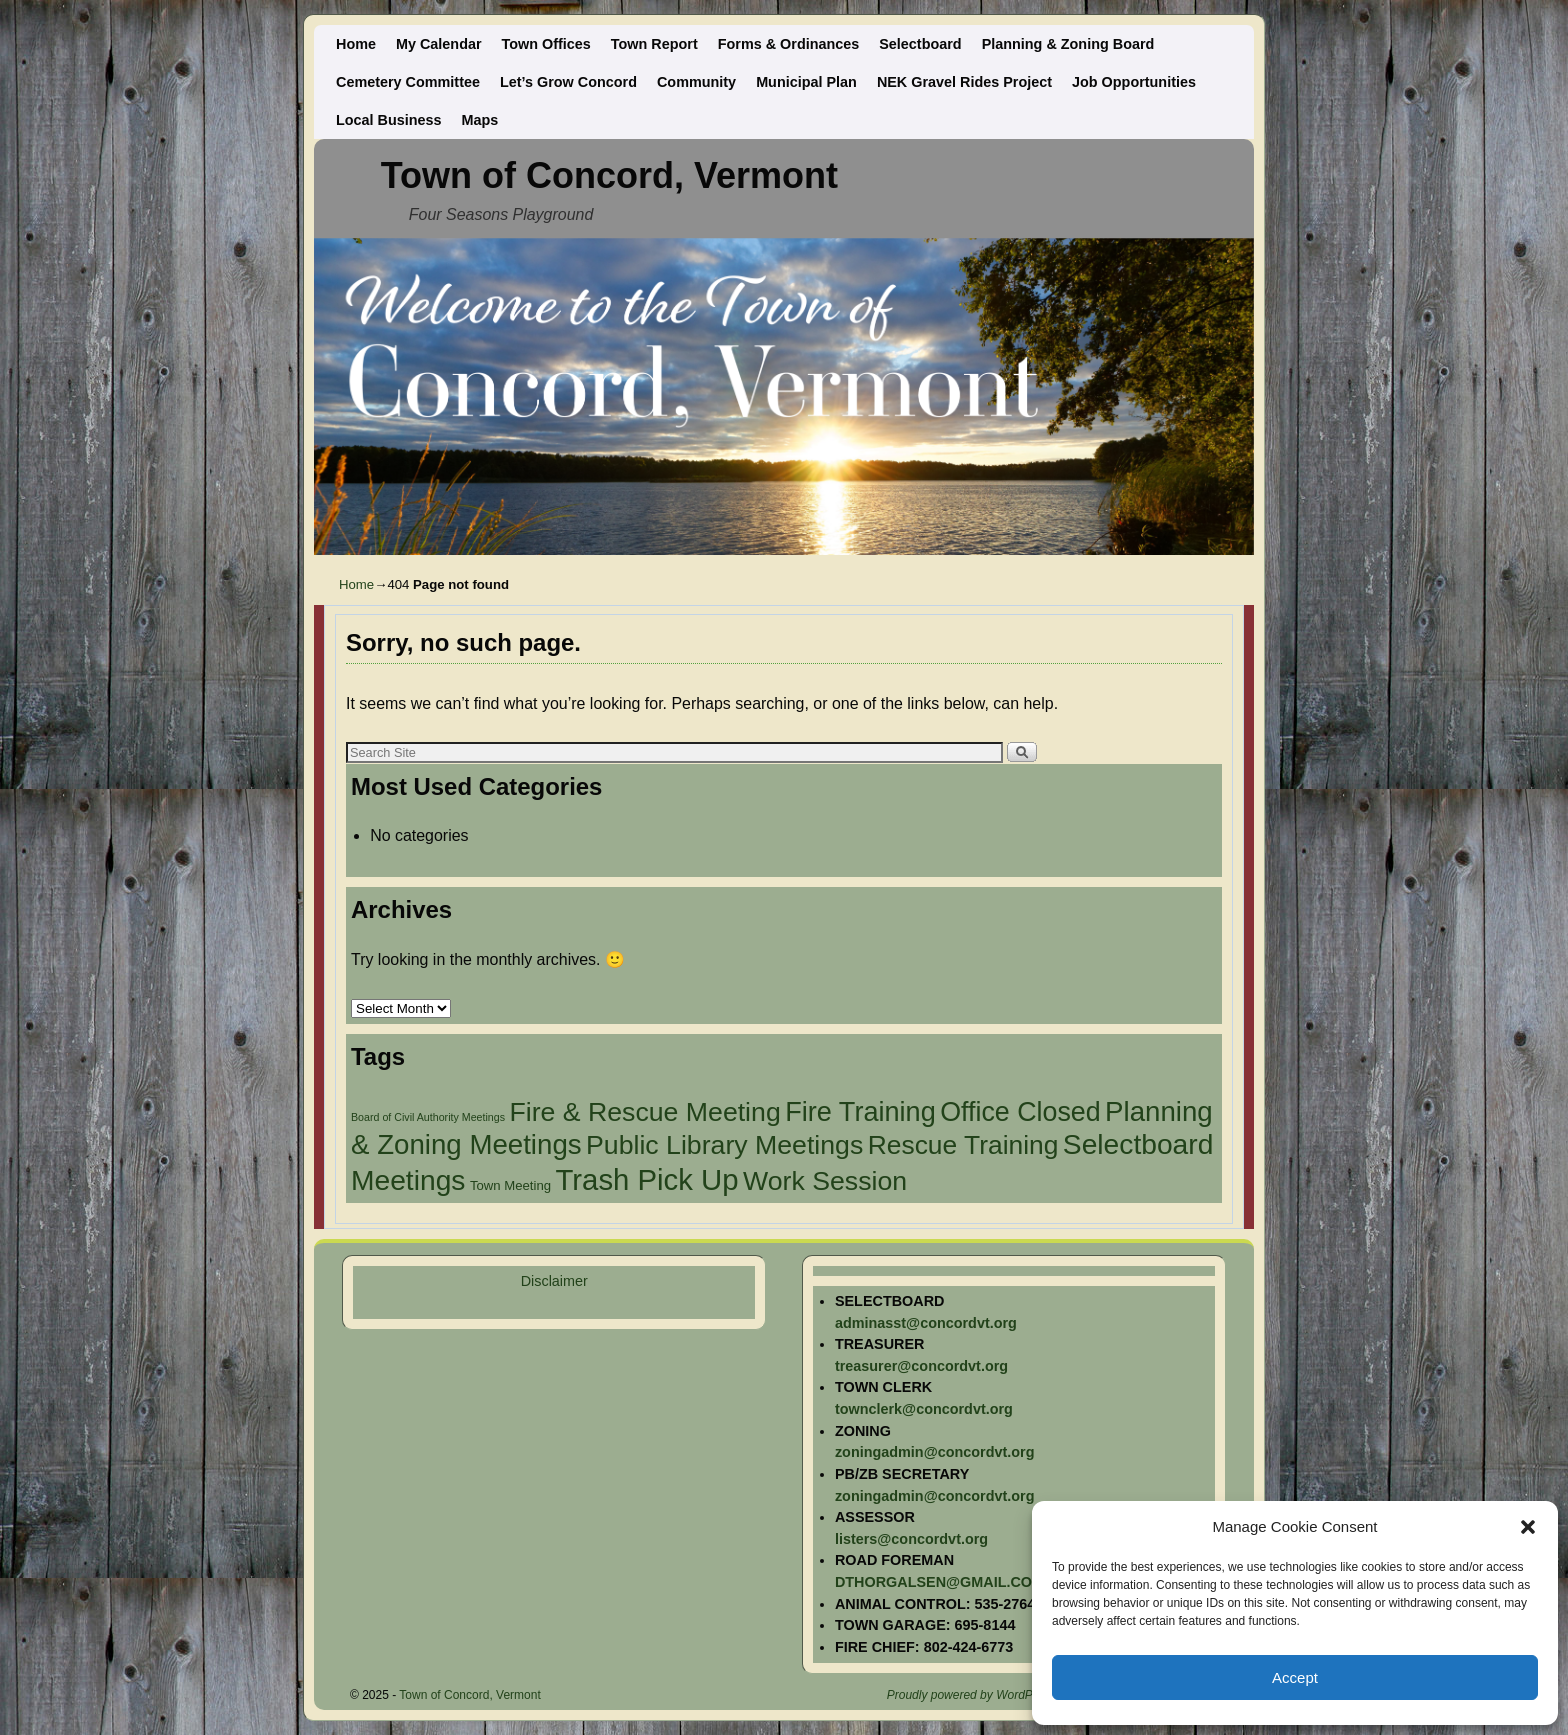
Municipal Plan (806, 82)
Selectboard (920, 44)
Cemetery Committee (408, 82)
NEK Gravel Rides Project (964, 82)
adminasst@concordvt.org (926, 1323)
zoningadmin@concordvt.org (935, 1452)
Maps (480, 120)
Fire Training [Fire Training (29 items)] (860, 1111)
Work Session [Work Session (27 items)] (825, 1181)
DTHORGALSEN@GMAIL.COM (939, 1582)
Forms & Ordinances (789, 44)
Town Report (654, 44)
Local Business (389, 120)
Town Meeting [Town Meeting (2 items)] (510, 1185)
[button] (1528, 1527)
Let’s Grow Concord (568, 82)
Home (356, 44)
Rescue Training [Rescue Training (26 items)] (963, 1145)
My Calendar (439, 44)
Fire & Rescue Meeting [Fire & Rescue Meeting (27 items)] (644, 1112)
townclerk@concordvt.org (924, 1409)
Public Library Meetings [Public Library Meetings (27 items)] (724, 1145)
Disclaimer (554, 1281)
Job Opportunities (1134, 82)
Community (696, 82)
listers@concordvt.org (911, 1539)
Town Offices (546, 44)
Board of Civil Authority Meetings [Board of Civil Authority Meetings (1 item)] (428, 1117)
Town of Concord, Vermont (609, 175)
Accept (1295, 1677)
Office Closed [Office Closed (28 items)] (1020, 1112)
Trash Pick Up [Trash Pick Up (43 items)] (647, 1179)
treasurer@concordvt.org (921, 1366)
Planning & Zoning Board (1068, 44)
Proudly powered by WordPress (971, 1695)
